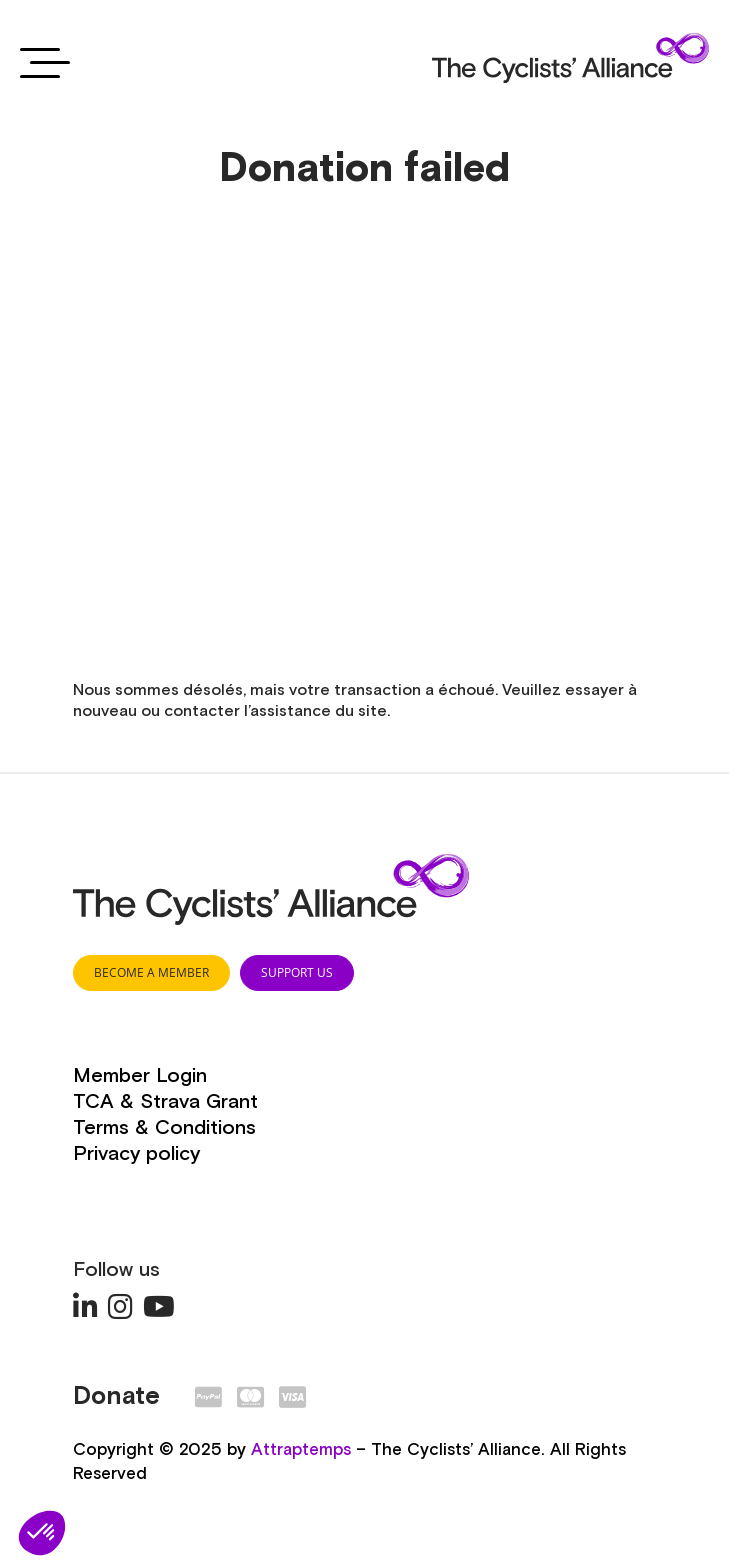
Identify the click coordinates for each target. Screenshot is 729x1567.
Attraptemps (301, 1450)
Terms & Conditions (164, 1128)
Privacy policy (136, 1154)
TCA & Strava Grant (165, 1102)
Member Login (140, 1076)
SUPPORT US (297, 972)
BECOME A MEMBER (151, 972)
